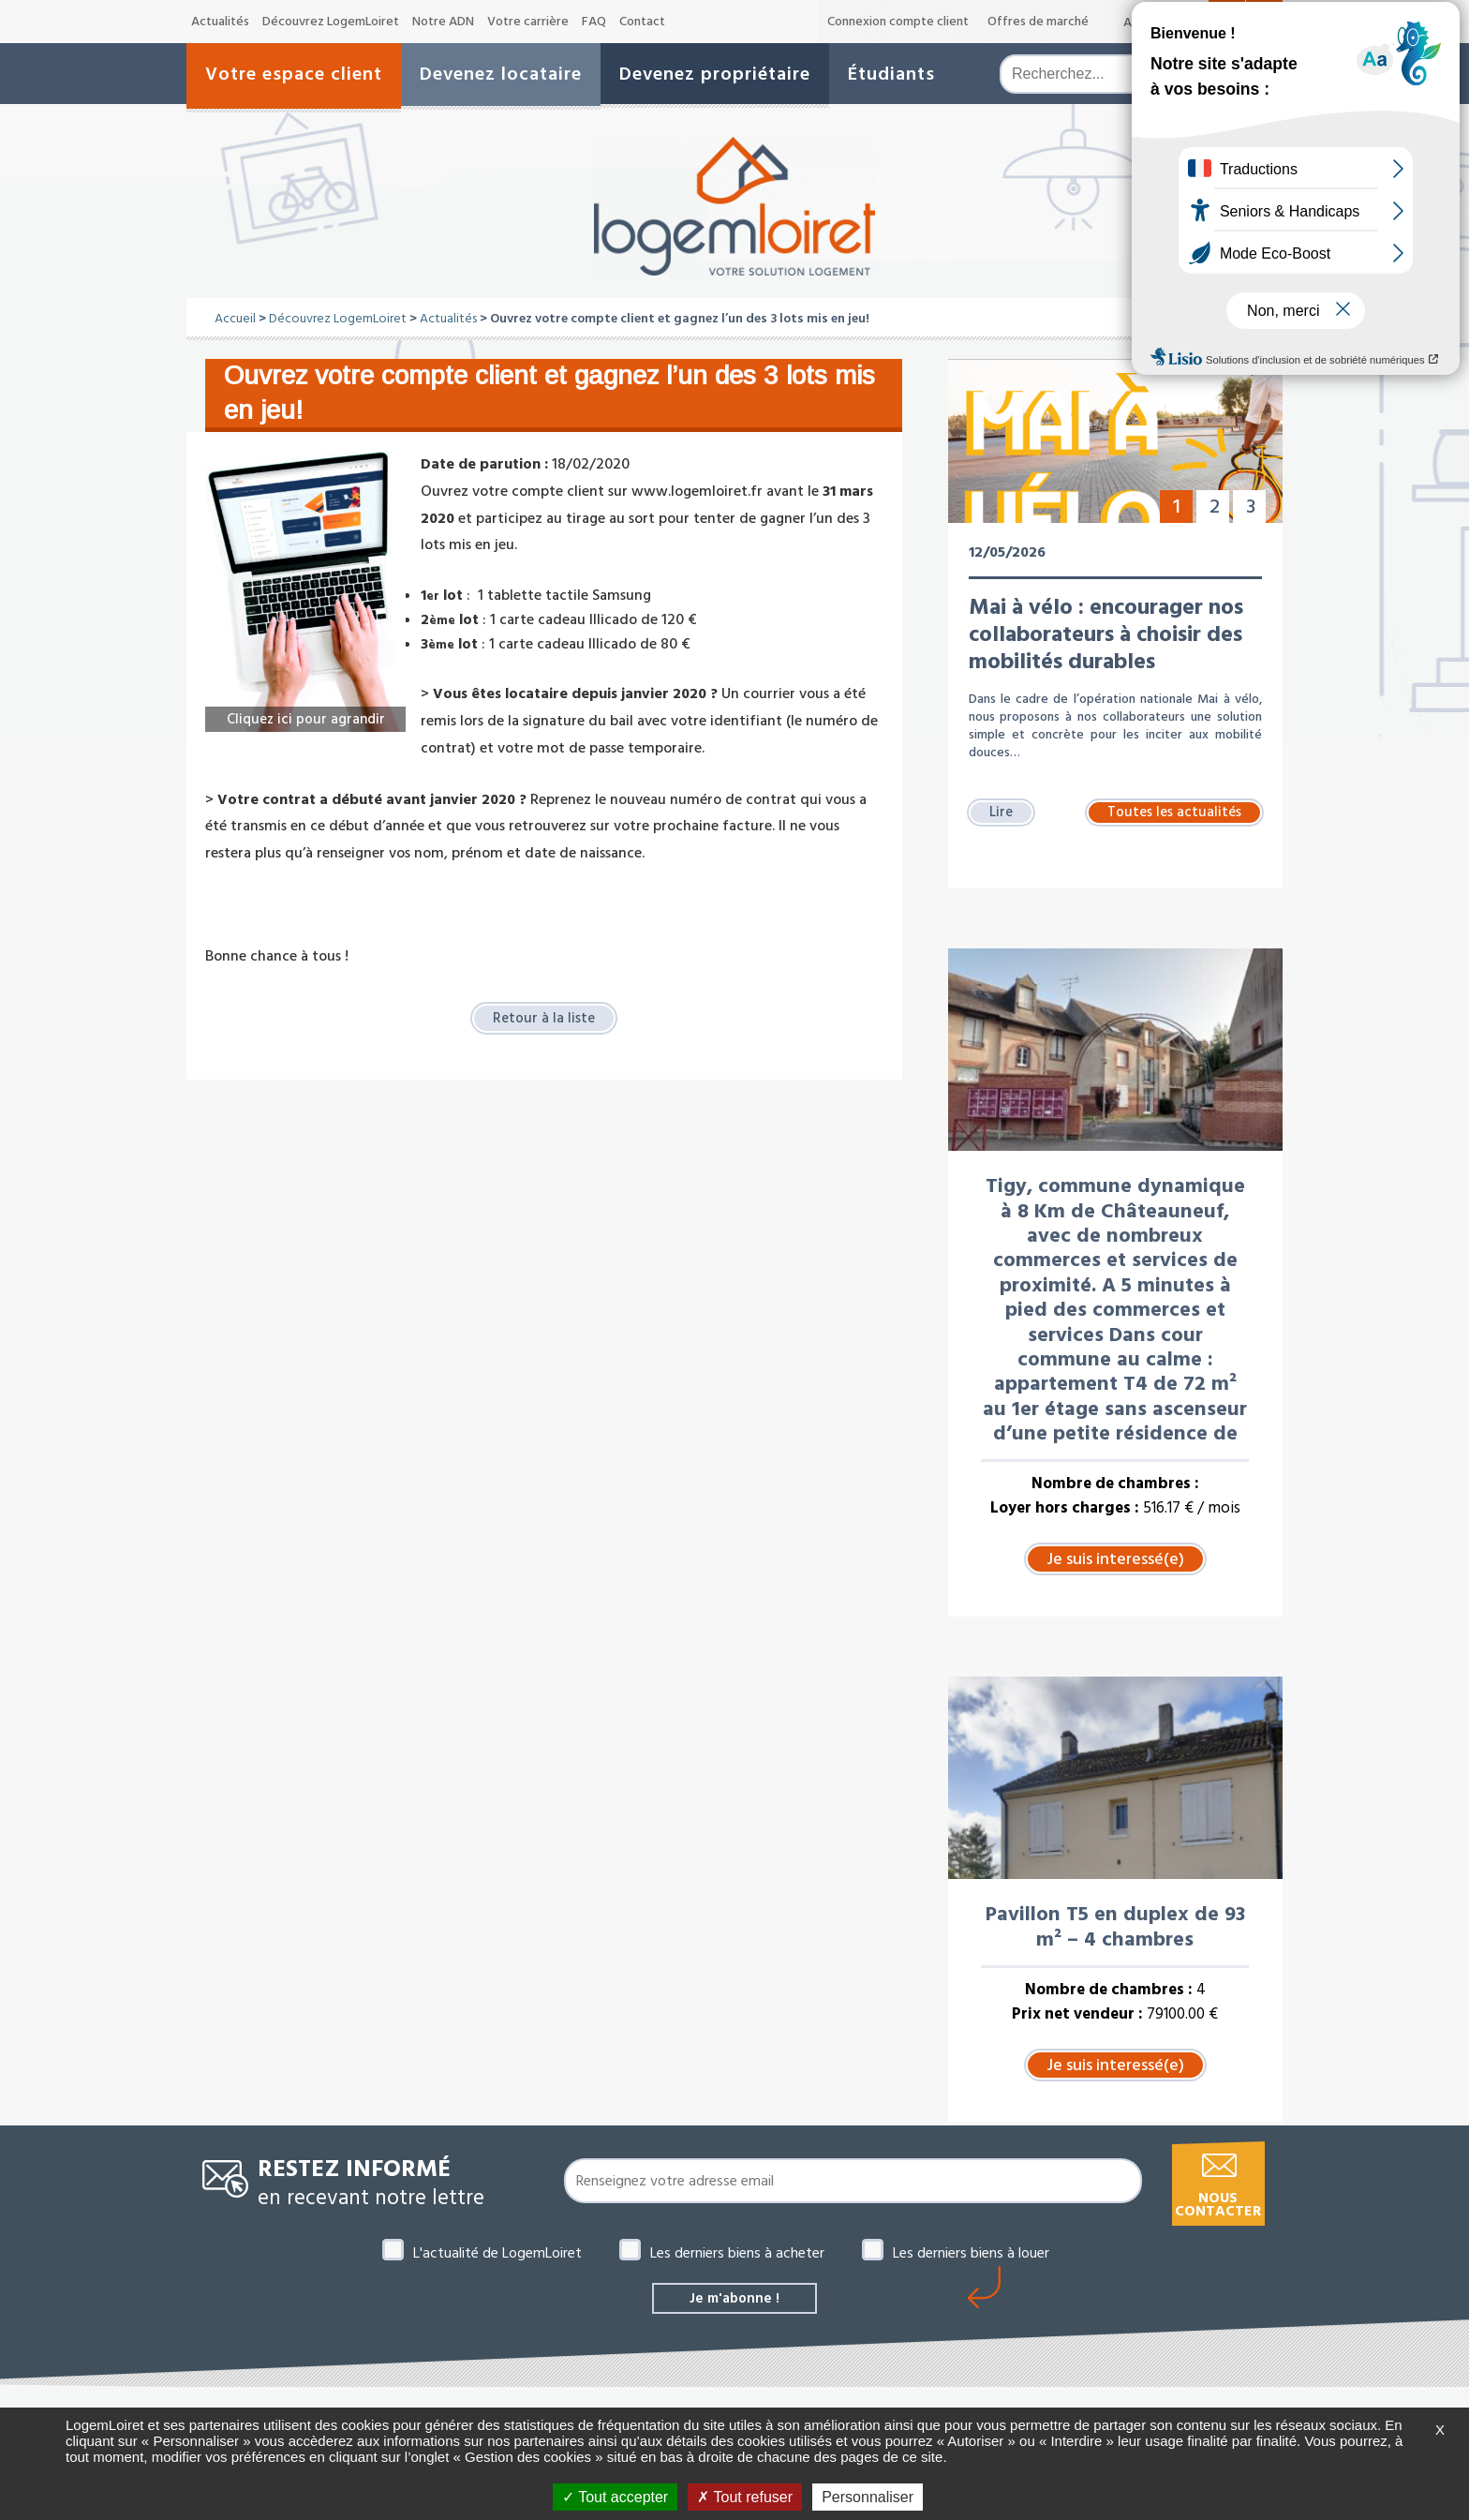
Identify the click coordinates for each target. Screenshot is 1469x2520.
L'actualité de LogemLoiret (497, 2253)
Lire (1001, 811)
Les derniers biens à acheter (737, 2253)
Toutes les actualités (1174, 811)
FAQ (594, 21)
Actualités (220, 21)
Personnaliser (867, 2497)
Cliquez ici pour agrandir (305, 718)
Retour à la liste (544, 1018)
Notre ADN (443, 21)
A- (1129, 22)
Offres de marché (1038, 21)
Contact (642, 21)
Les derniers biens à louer (971, 2253)
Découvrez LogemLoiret (330, 21)
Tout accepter (615, 2497)
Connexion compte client (898, 21)
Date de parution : (484, 464)
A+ (1193, 21)
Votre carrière (528, 21)
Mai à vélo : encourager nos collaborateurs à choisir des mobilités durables (1106, 633)
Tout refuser (745, 2497)
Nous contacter (1218, 2204)
